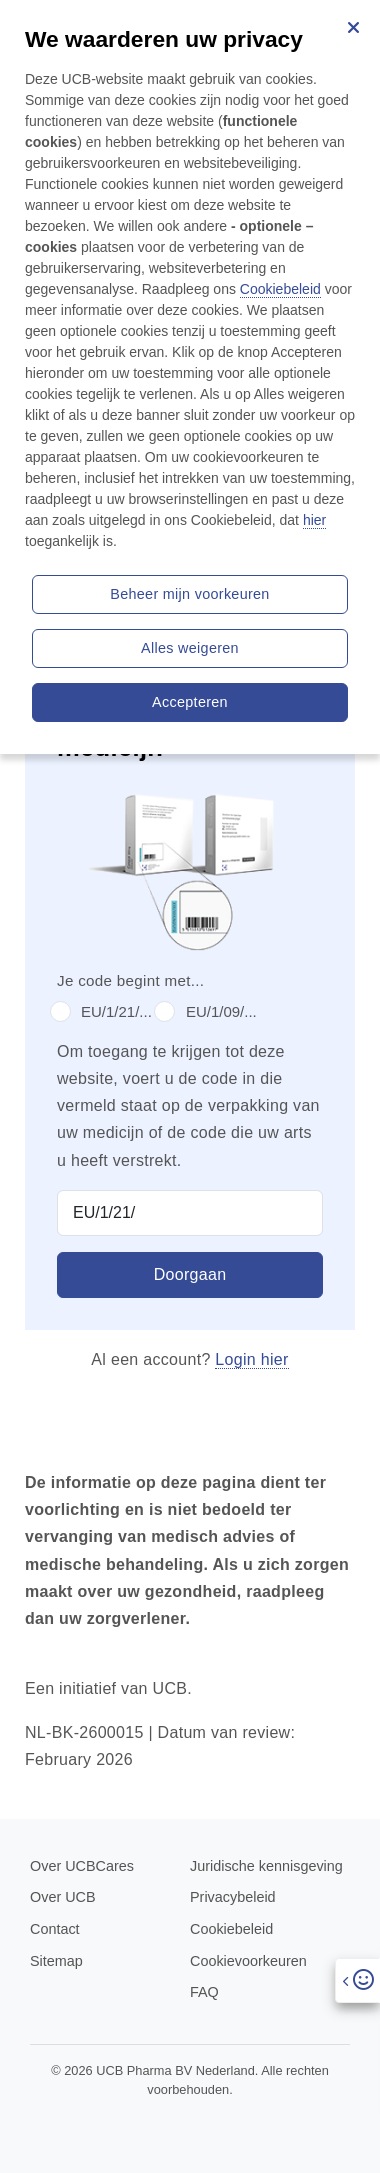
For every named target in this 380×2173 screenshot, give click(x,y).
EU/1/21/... (116, 1011)
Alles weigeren (190, 648)
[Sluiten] (353, 27)
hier (314, 520)
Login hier (251, 1359)
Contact (55, 1929)
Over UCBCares (82, 1866)
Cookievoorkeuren (248, 1961)
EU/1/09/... (221, 1011)
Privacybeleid (233, 1897)
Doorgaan (190, 1274)
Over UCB (63, 1897)
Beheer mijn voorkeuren (189, 594)
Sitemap (56, 1961)
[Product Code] (190, 1213)
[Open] (357, 1980)
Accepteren (190, 702)
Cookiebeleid (231, 1929)
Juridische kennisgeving (266, 1866)
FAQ (204, 1992)
